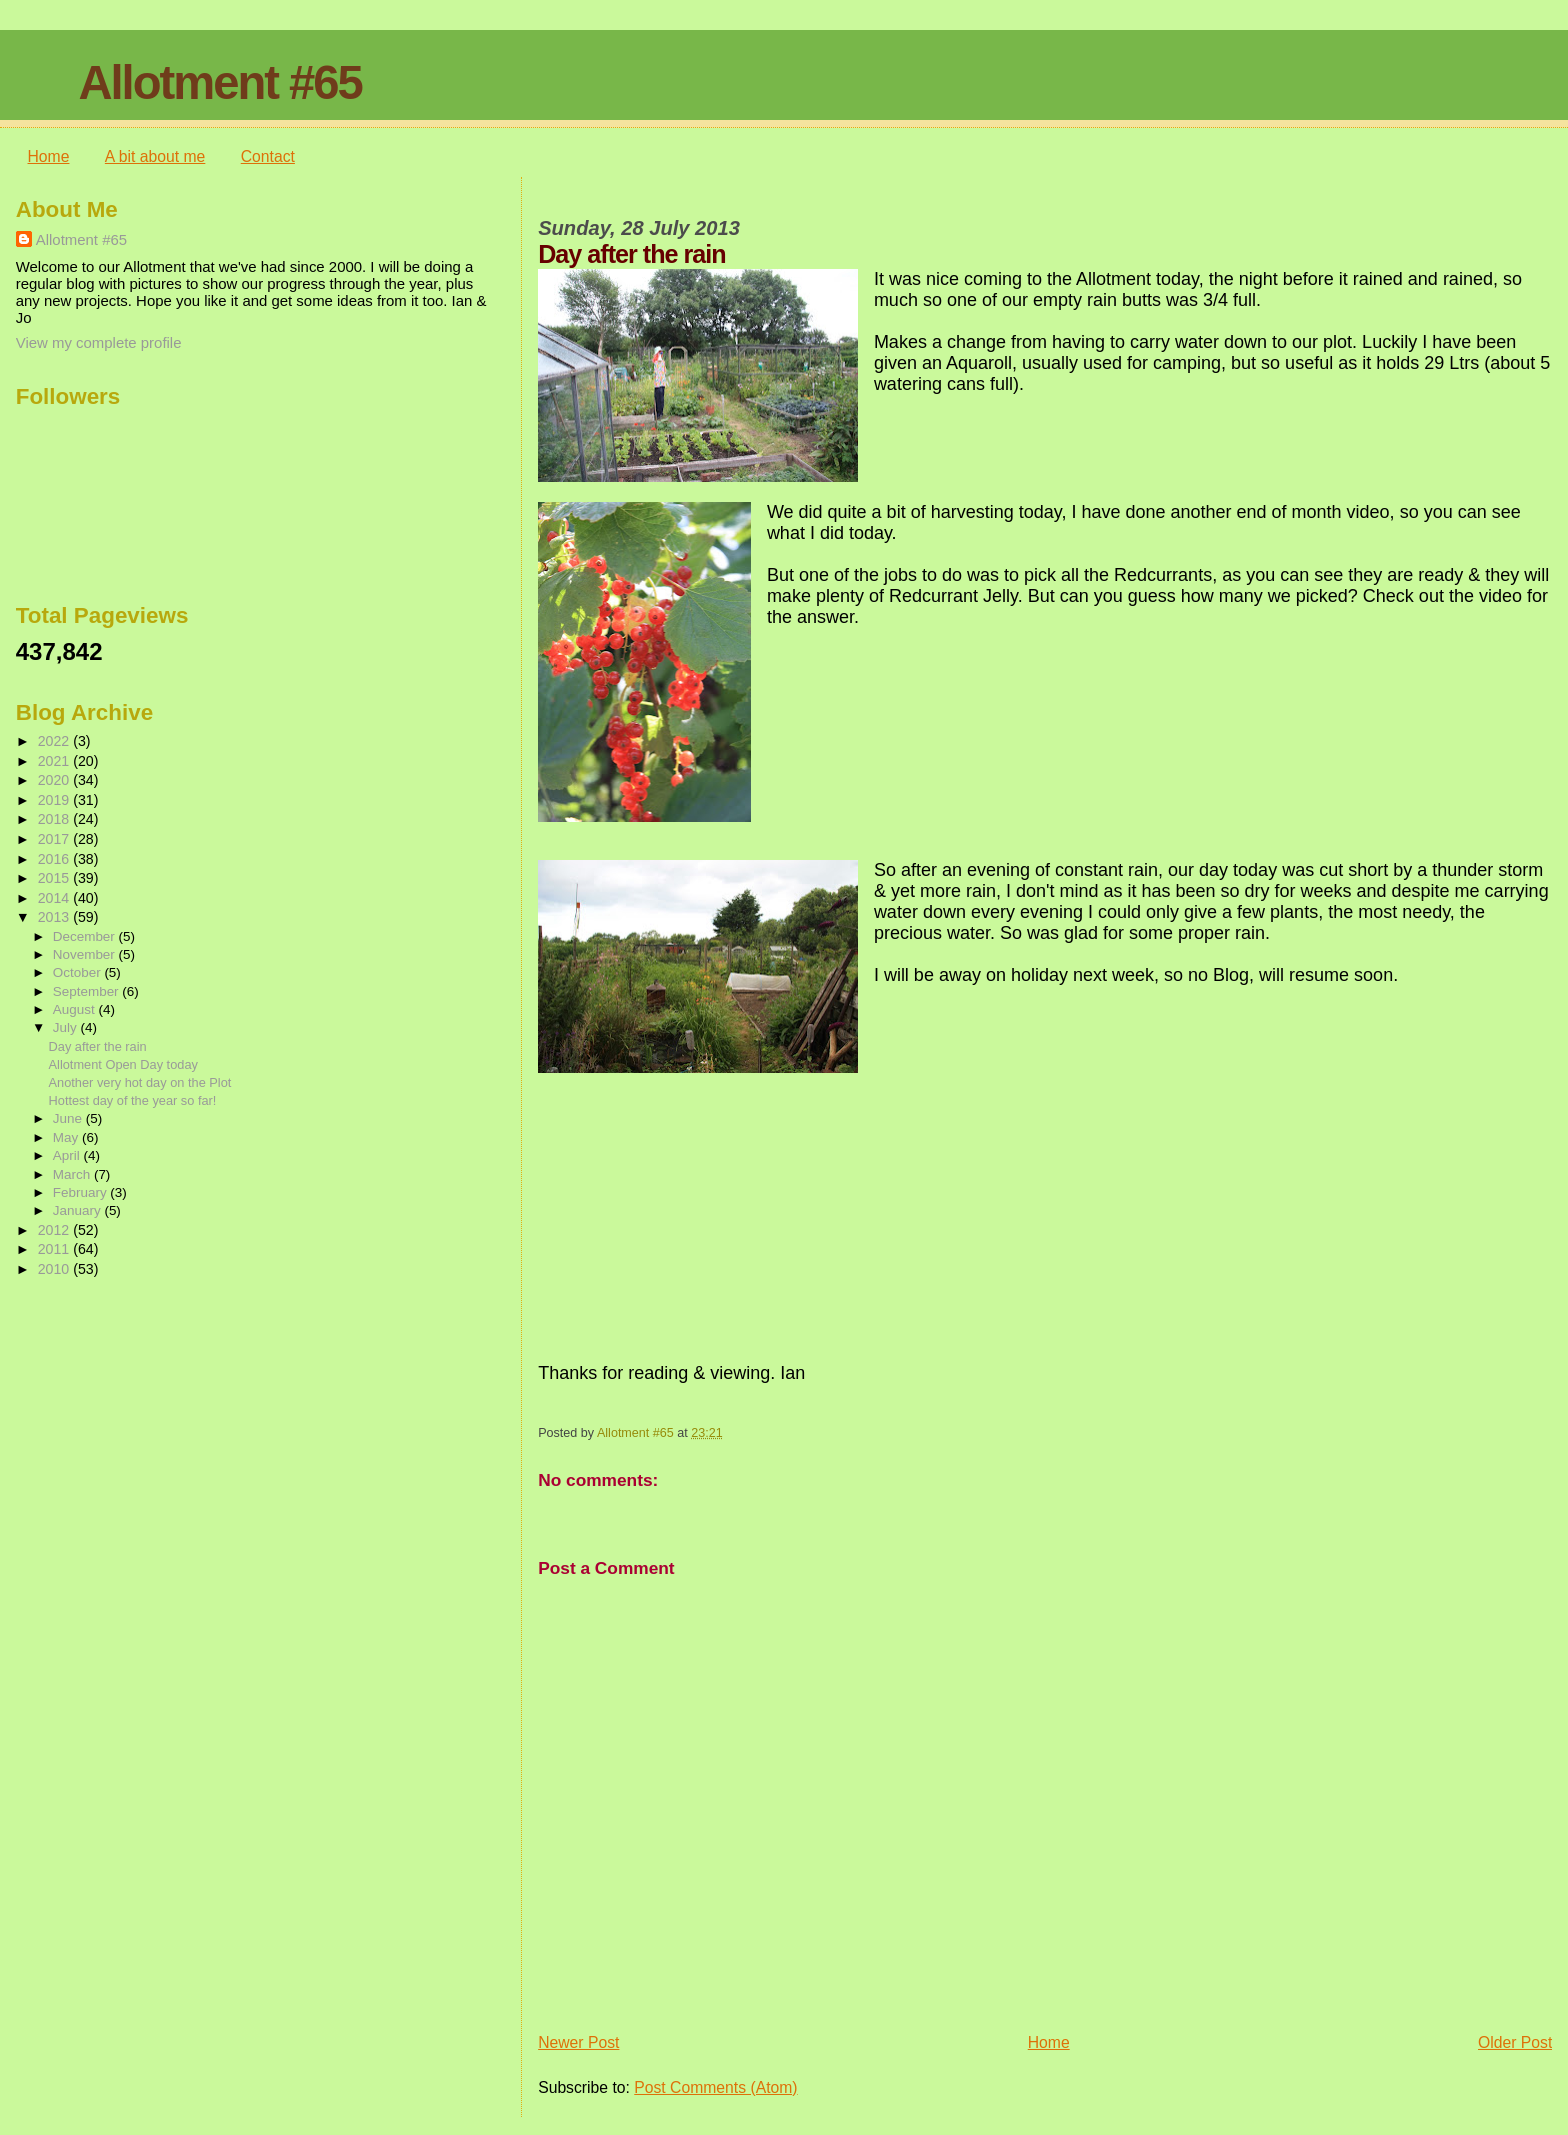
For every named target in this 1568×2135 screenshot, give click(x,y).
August (76, 1009)
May (67, 1137)
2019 (56, 800)
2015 (56, 878)
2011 (56, 1249)
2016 (56, 859)
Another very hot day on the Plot (140, 1082)
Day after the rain (98, 1046)
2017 (56, 839)
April (68, 1155)
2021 (56, 761)
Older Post (1515, 2042)
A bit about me (155, 156)
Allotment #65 (219, 82)
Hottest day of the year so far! (133, 1100)
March (73, 1174)
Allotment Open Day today (123, 1064)
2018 (56, 819)
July (67, 1027)
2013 (56, 917)
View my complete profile (99, 342)
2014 (56, 898)
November (86, 954)
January (79, 1210)
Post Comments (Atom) (715, 2087)
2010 (56, 1269)
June (69, 1118)
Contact (268, 156)
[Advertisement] (116, 1410)
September (88, 991)
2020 (56, 780)
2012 (56, 1230)
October (79, 972)
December (86, 936)
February (82, 1192)
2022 (56, 741)
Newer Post (578, 2042)
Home (49, 156)
